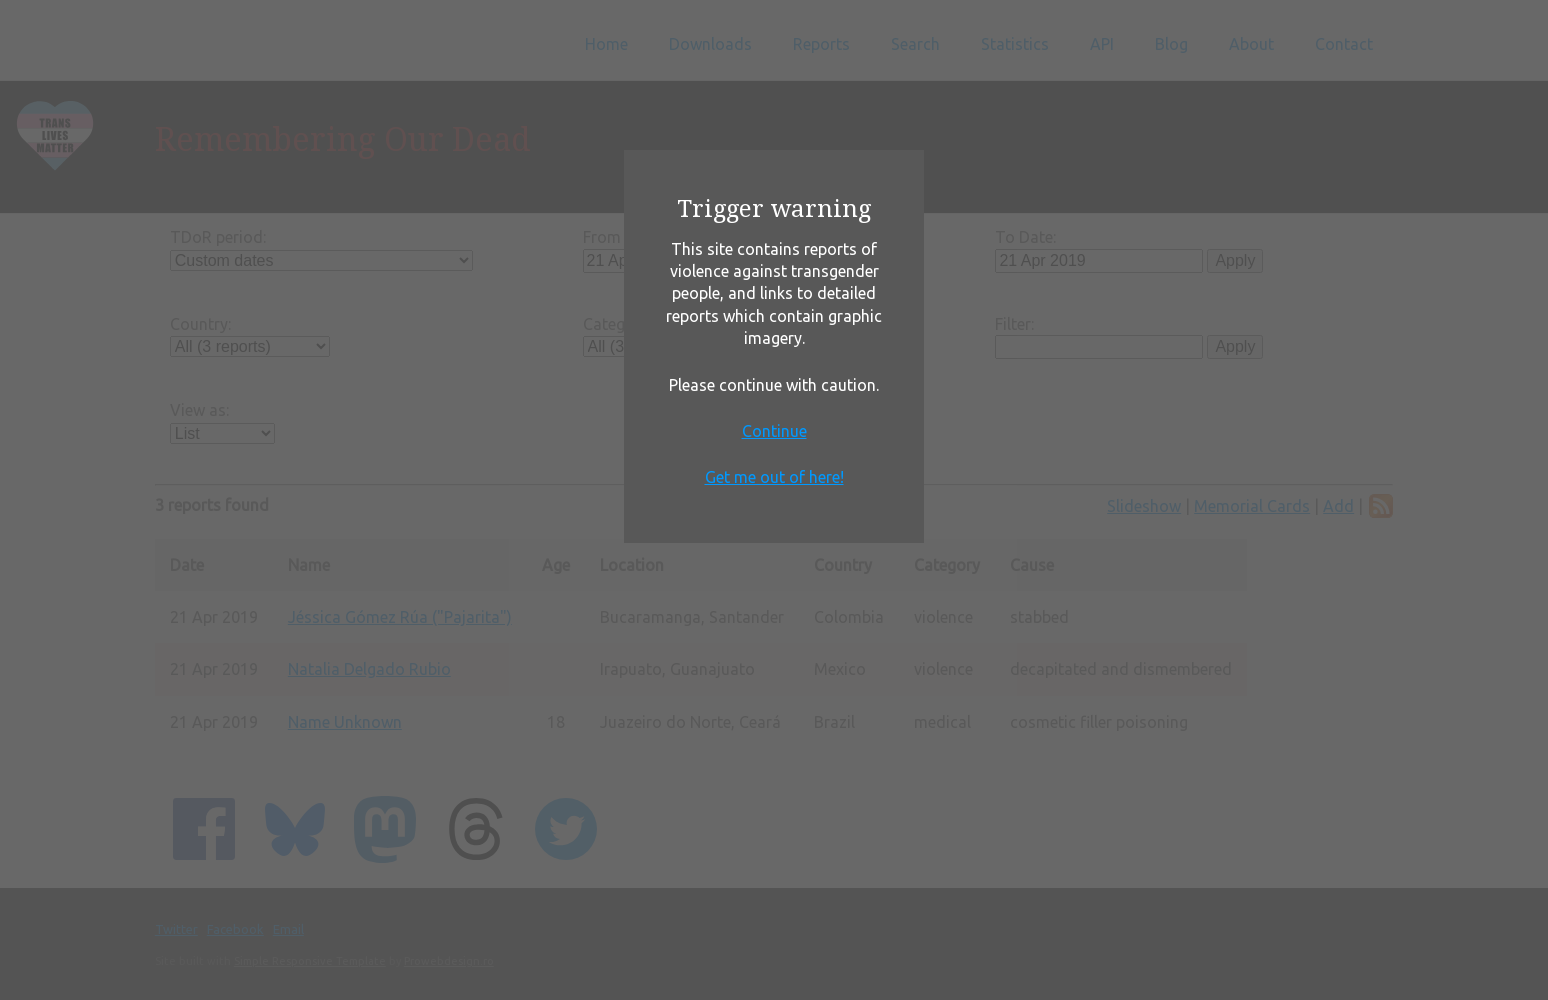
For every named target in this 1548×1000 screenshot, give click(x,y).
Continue (774, 431)
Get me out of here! (774, 477)
